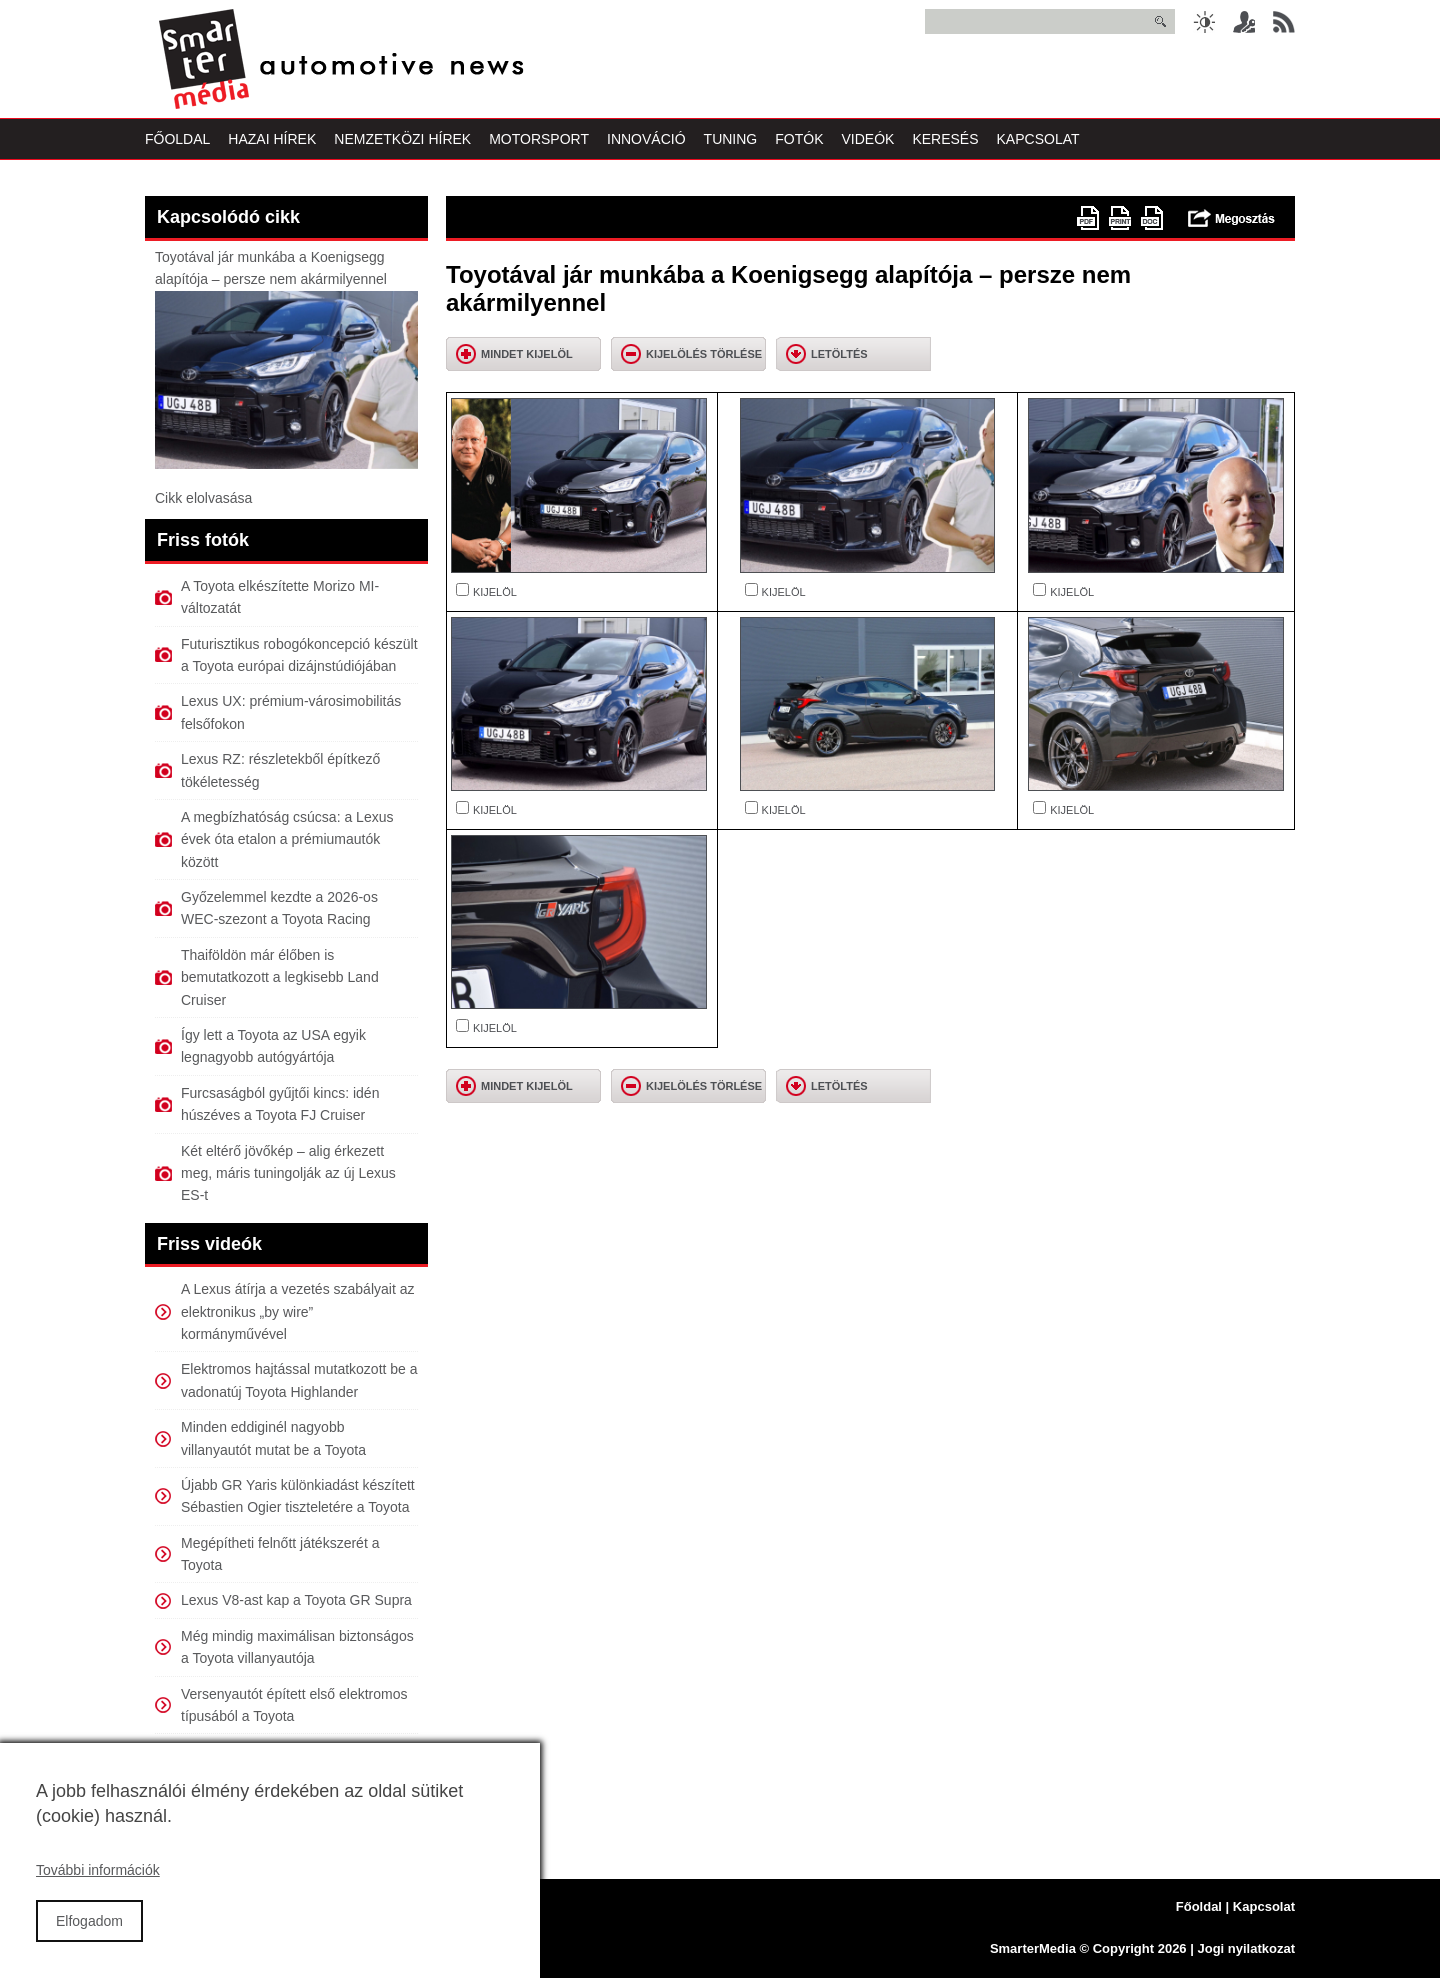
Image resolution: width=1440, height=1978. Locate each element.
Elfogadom (89, 1941)
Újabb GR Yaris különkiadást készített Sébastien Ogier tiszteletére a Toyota (298, 1496)
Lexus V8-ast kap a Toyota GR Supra (296, 1600)
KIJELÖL (495, 592)
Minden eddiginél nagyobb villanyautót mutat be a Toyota (273, 1438)
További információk (98, 1891)
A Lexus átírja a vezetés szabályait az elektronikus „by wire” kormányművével (297, 1311)
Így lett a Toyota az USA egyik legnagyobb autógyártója (273, 1046)
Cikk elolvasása (203, 498)
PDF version (1088, 218)
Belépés (1244, 22)
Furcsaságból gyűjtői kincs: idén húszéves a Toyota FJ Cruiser (280, 1104)
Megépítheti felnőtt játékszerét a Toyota (280, 1554)
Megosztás (1231, 218)
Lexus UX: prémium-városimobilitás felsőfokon (291, 712)
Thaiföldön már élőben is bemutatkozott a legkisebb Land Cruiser (280, 977)
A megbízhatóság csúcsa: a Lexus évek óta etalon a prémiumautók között (287, 839)
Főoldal (177, 139)
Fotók (799, 139)
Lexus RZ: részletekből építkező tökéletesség (280, 770)
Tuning (731, 139)
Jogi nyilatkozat (1246, 1948)
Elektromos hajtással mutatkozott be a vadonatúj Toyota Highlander (299, 1380)
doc (1152, 218)
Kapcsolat (1038, 139)
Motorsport (539, 139)
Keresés (945, 139)
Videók (867, 139)
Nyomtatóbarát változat (1120, 218)
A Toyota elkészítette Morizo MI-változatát (280, 597)
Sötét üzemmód (1204, 22)
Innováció (646, 139)
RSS (1284, 22)
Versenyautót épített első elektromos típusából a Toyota (294, 1705)
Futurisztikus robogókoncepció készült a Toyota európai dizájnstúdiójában (299, 655)
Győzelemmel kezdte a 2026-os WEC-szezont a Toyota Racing (279, 908)
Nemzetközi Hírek (402, 139)
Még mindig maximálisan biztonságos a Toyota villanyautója (297, 1647)
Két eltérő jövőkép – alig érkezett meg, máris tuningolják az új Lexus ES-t (288, 1173)
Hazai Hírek (272, 139)
